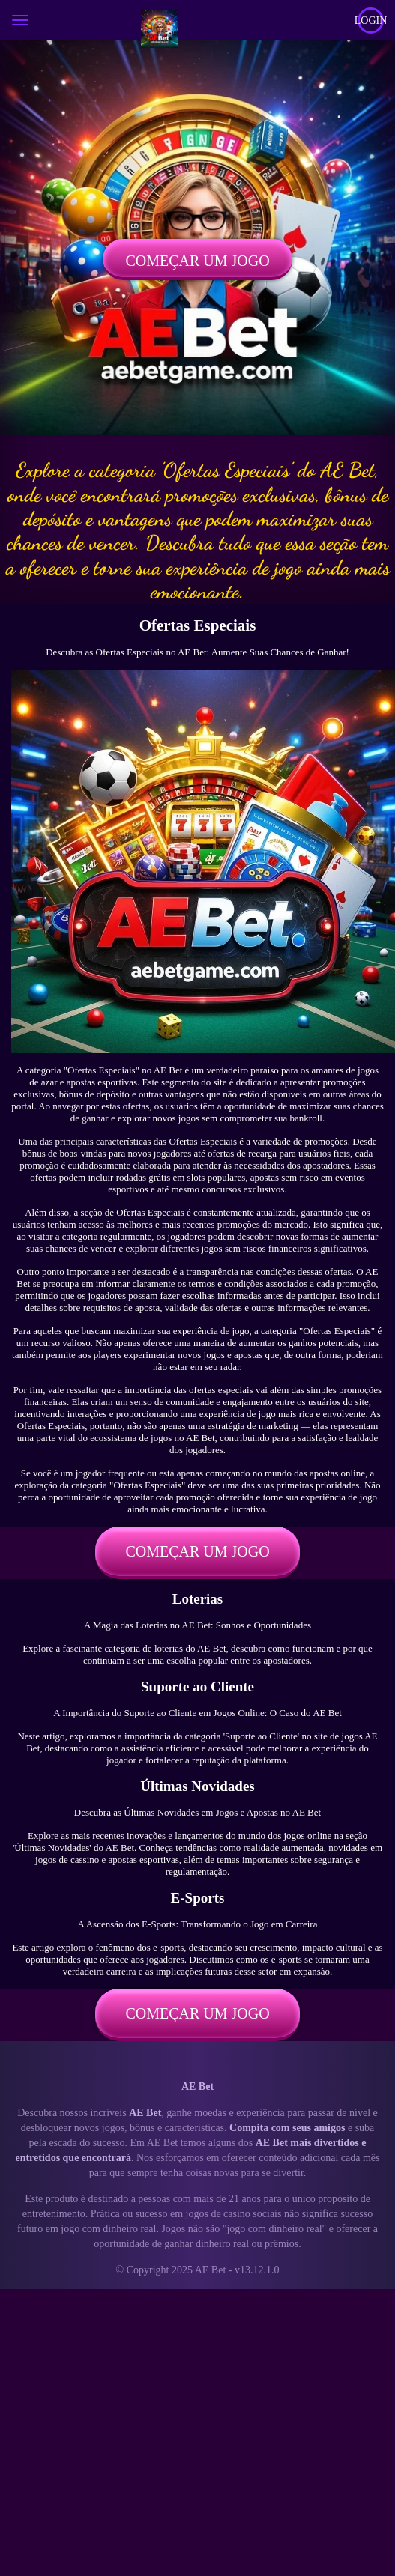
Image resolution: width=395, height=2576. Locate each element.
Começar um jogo (197, 260)
